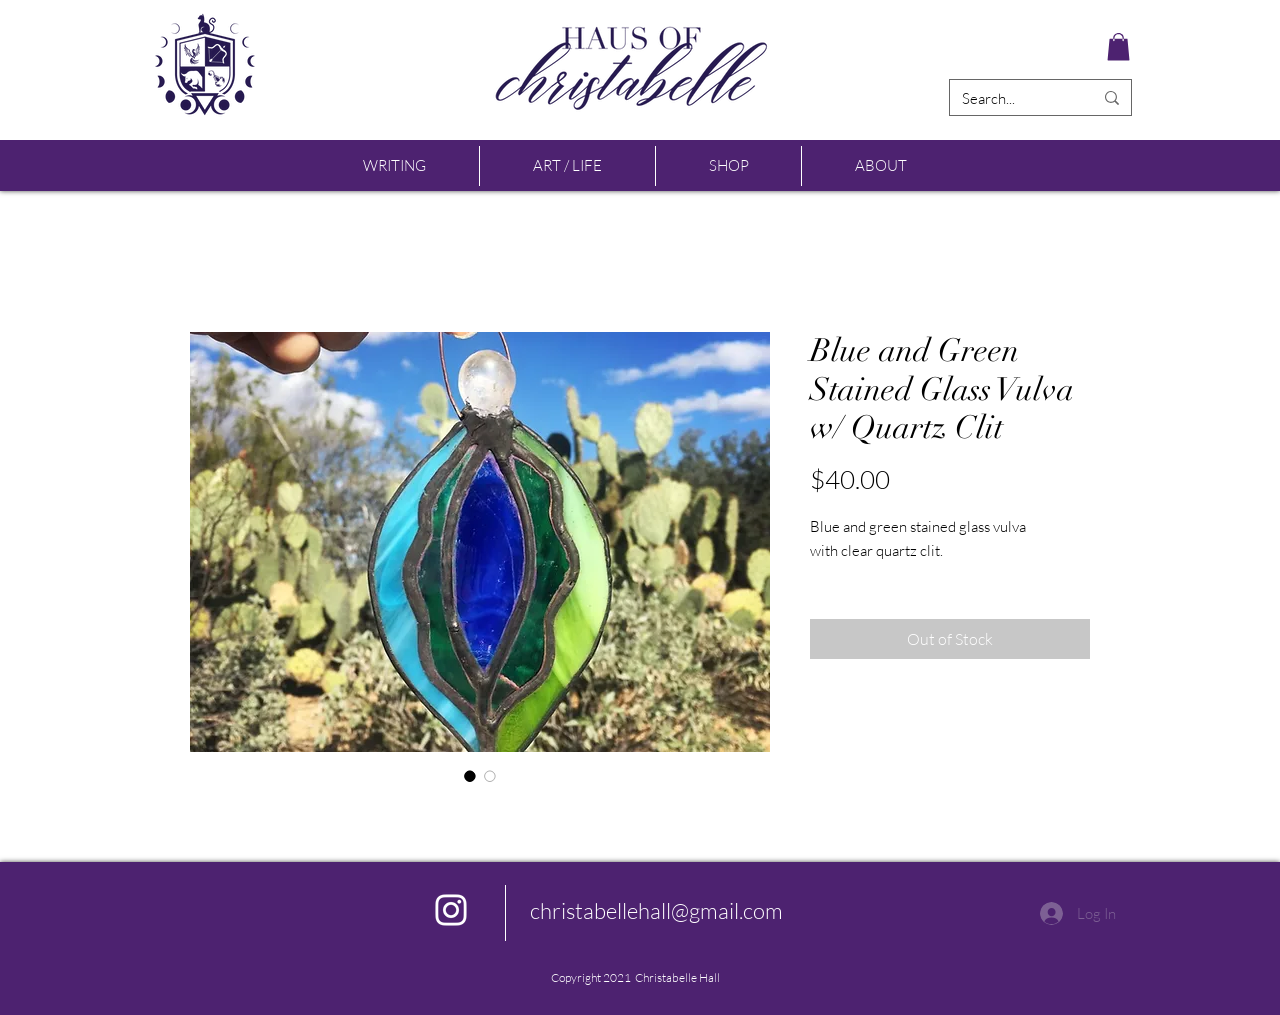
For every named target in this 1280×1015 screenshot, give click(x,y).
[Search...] (1012, 98)
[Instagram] (451, 910)
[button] (1118, 46)
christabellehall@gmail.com (656, 910)
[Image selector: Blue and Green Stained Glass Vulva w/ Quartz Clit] (470, 776)
